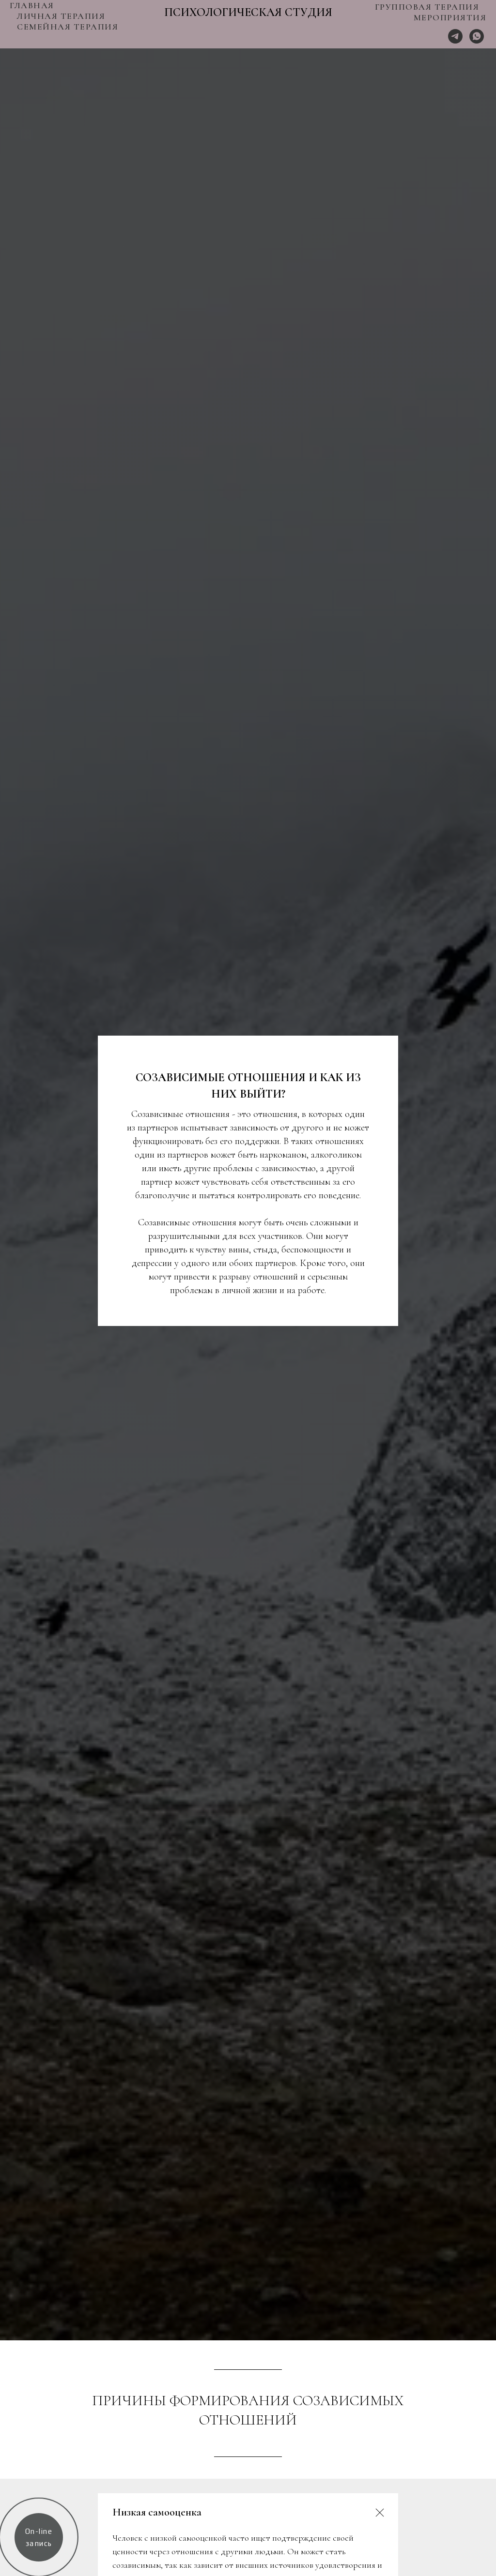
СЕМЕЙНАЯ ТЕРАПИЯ (67, 26)
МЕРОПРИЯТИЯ (450, 17)
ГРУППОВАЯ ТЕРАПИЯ (427, 6)
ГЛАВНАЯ (32, 5)
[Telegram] (455, 36)
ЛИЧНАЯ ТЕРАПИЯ (61, 16)
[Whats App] (476, 36)
